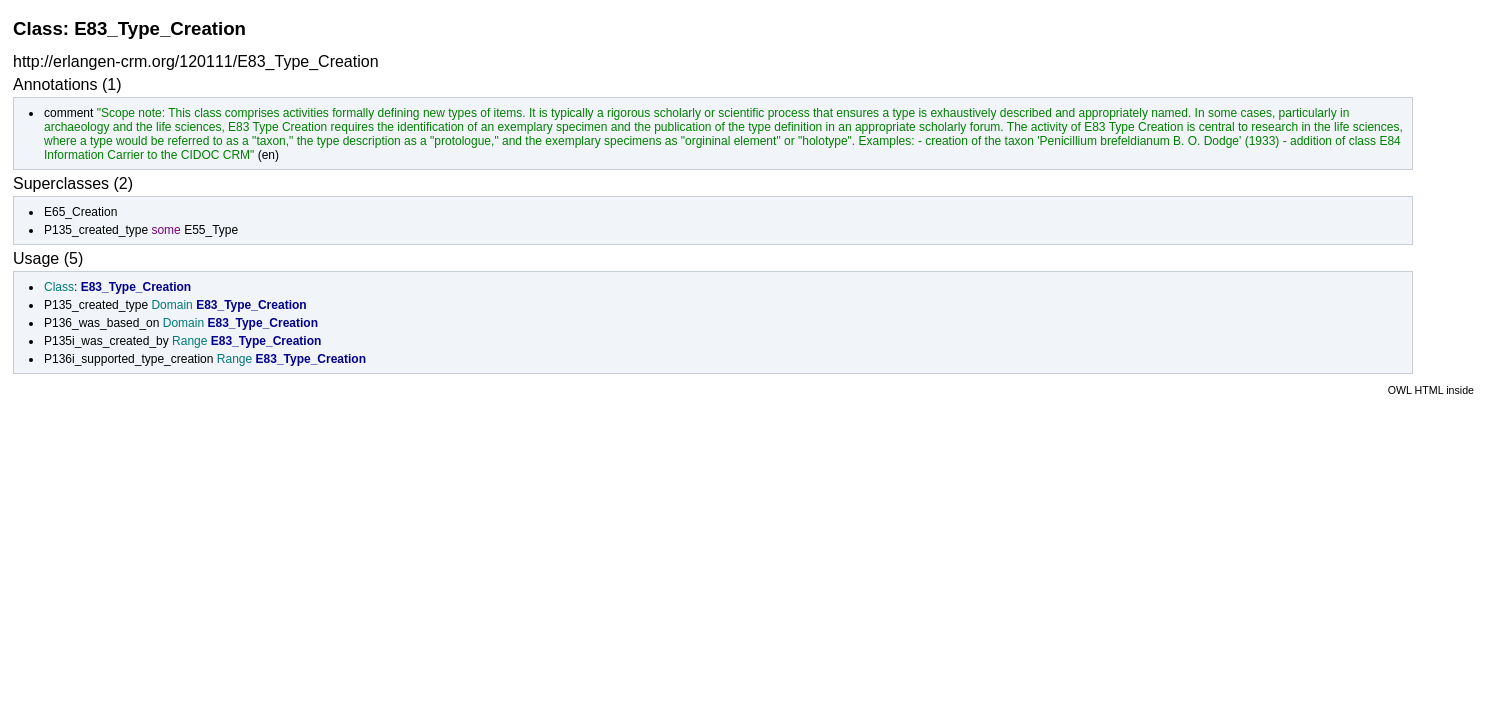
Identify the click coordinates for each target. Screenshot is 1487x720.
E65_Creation (80, 212)
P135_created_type (96, 230)
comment (68, 113)
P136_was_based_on (101, 323)
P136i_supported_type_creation (128, 359)
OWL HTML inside (1431, 390)
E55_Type (211, 230)
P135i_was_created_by (106, 341)
